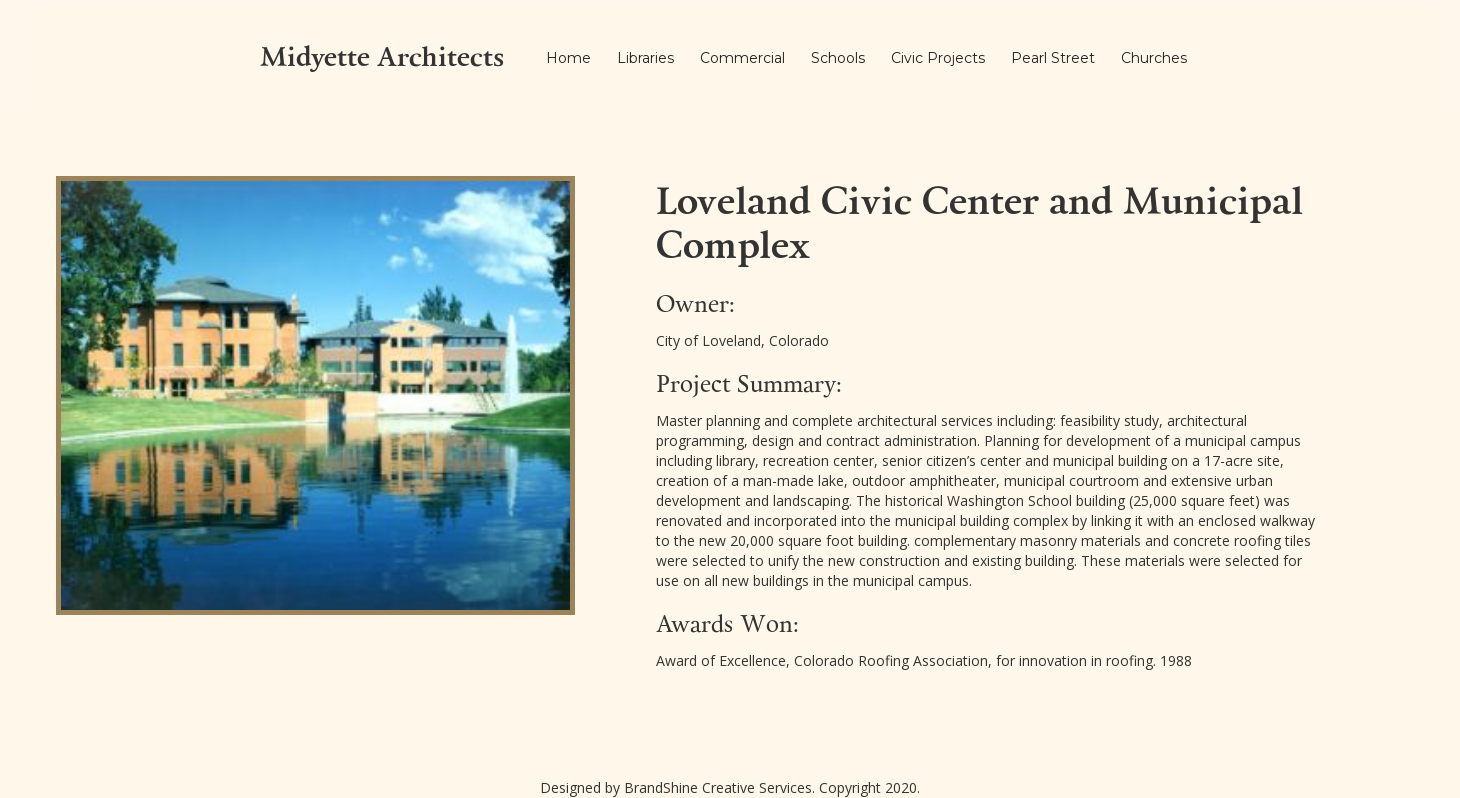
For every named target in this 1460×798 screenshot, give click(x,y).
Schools (838, 58)
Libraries (645, 58)
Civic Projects (938, 58)
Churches (1154, 58)
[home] (382, 60)
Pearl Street (1053, 58)
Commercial (742, 58)
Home (568, 58)
